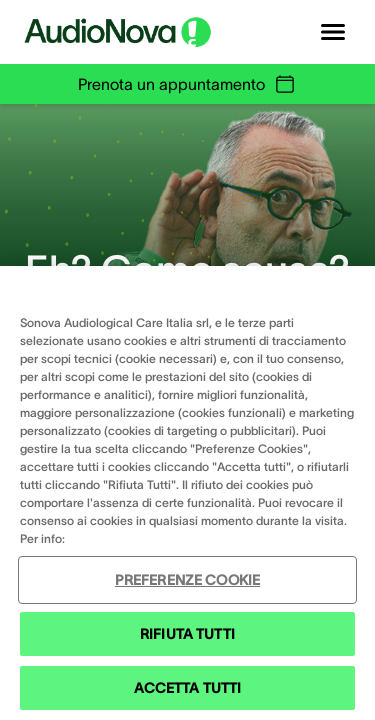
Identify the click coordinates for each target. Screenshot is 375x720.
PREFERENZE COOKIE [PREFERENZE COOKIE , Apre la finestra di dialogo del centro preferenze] (187, 580)
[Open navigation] (333, 32)
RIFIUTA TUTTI (187, 634)
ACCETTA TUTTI (188, 688)
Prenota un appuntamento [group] (187, 84)
